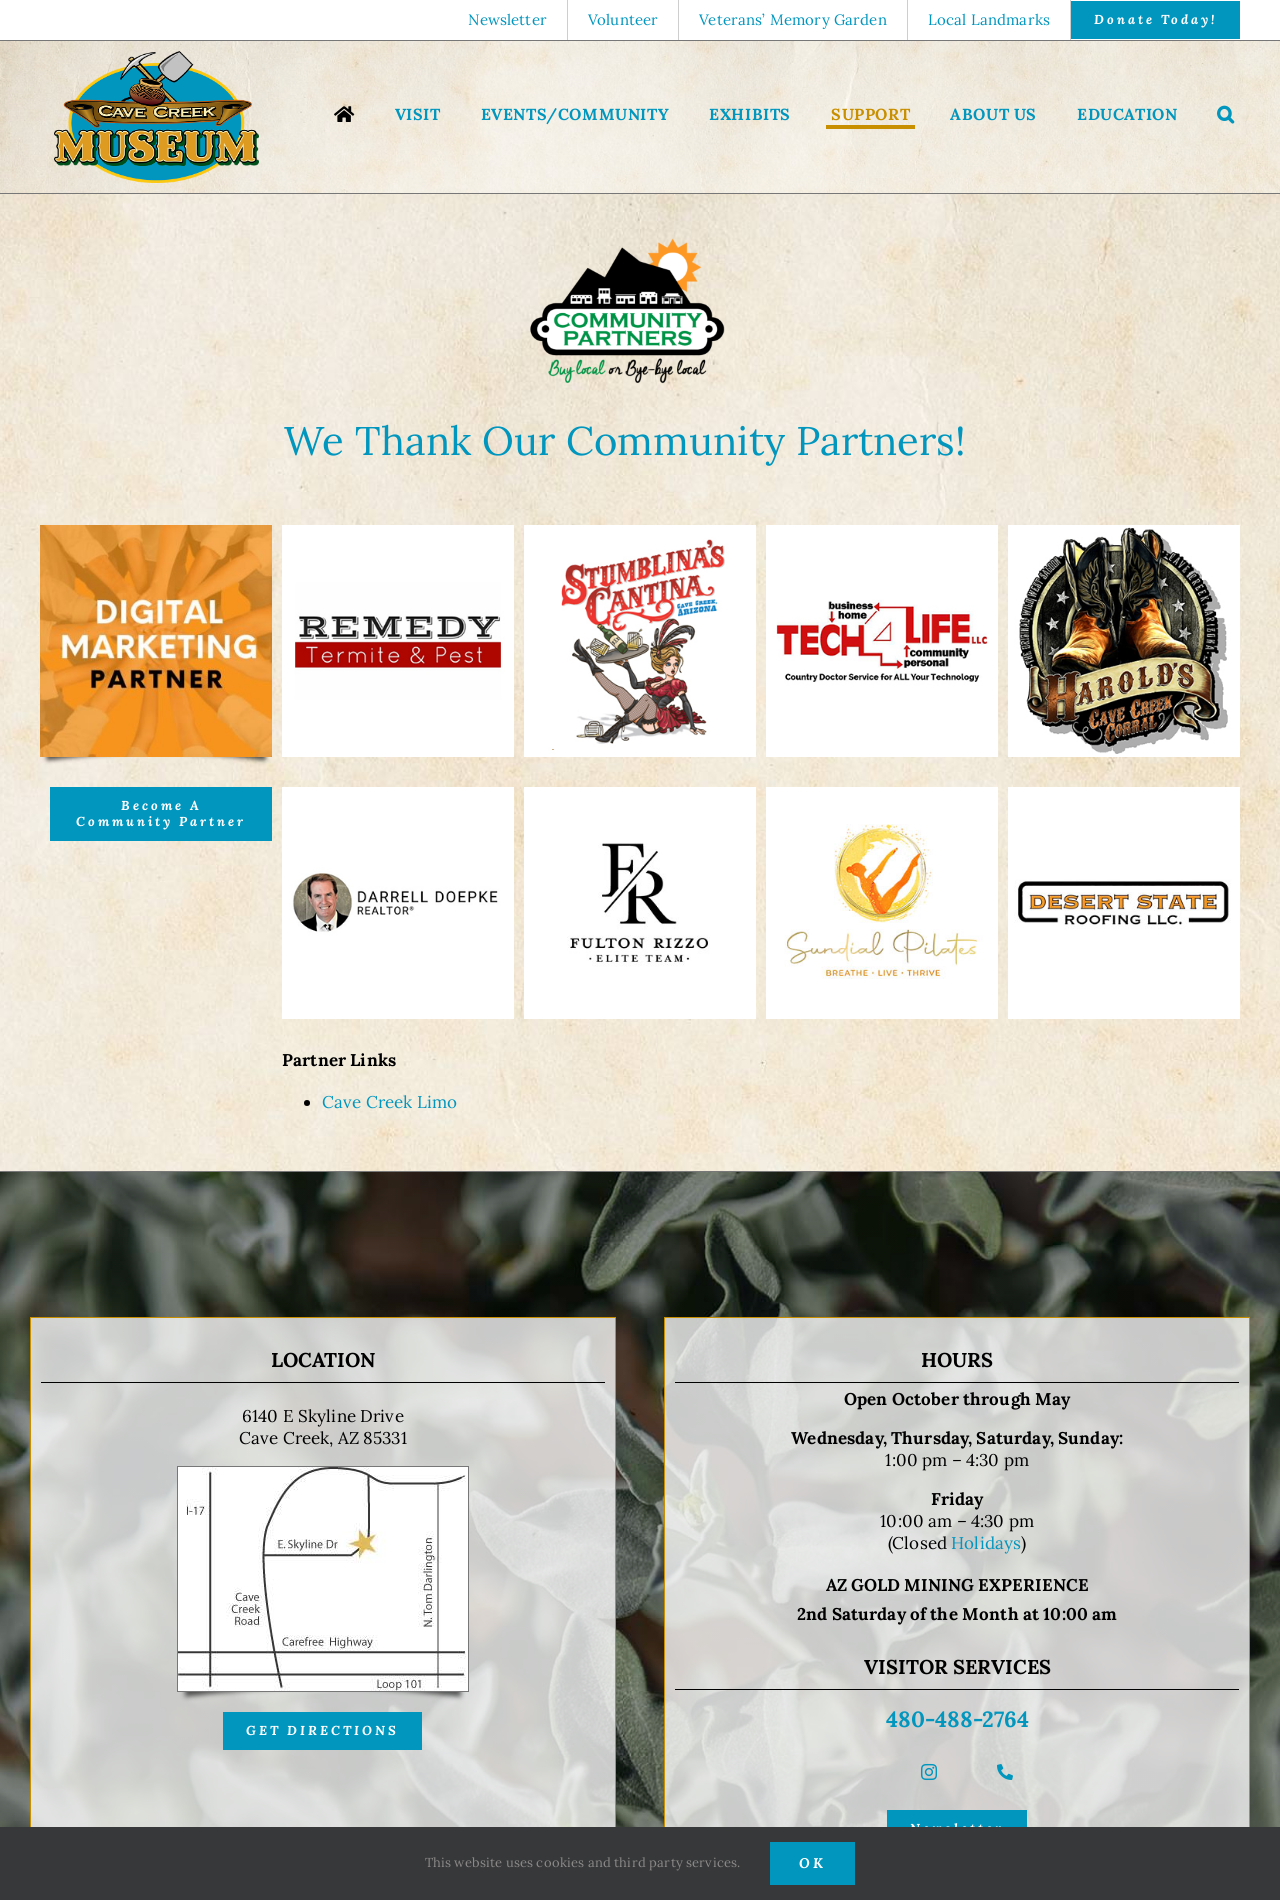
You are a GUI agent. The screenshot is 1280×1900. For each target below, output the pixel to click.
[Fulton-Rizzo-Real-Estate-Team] (640, 795)
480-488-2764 (957, 1719)
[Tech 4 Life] (882, 533)
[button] (1226, 116)
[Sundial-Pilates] (882, 795)
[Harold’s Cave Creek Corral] (1124, 533)
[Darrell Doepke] (398, 795)
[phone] (1005, 1772)
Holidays (986, 1543)
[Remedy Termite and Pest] (398, 533)
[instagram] (929, 1772)
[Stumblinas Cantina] (640, 533)
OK (812, 1863)
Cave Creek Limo (389, 1102)
